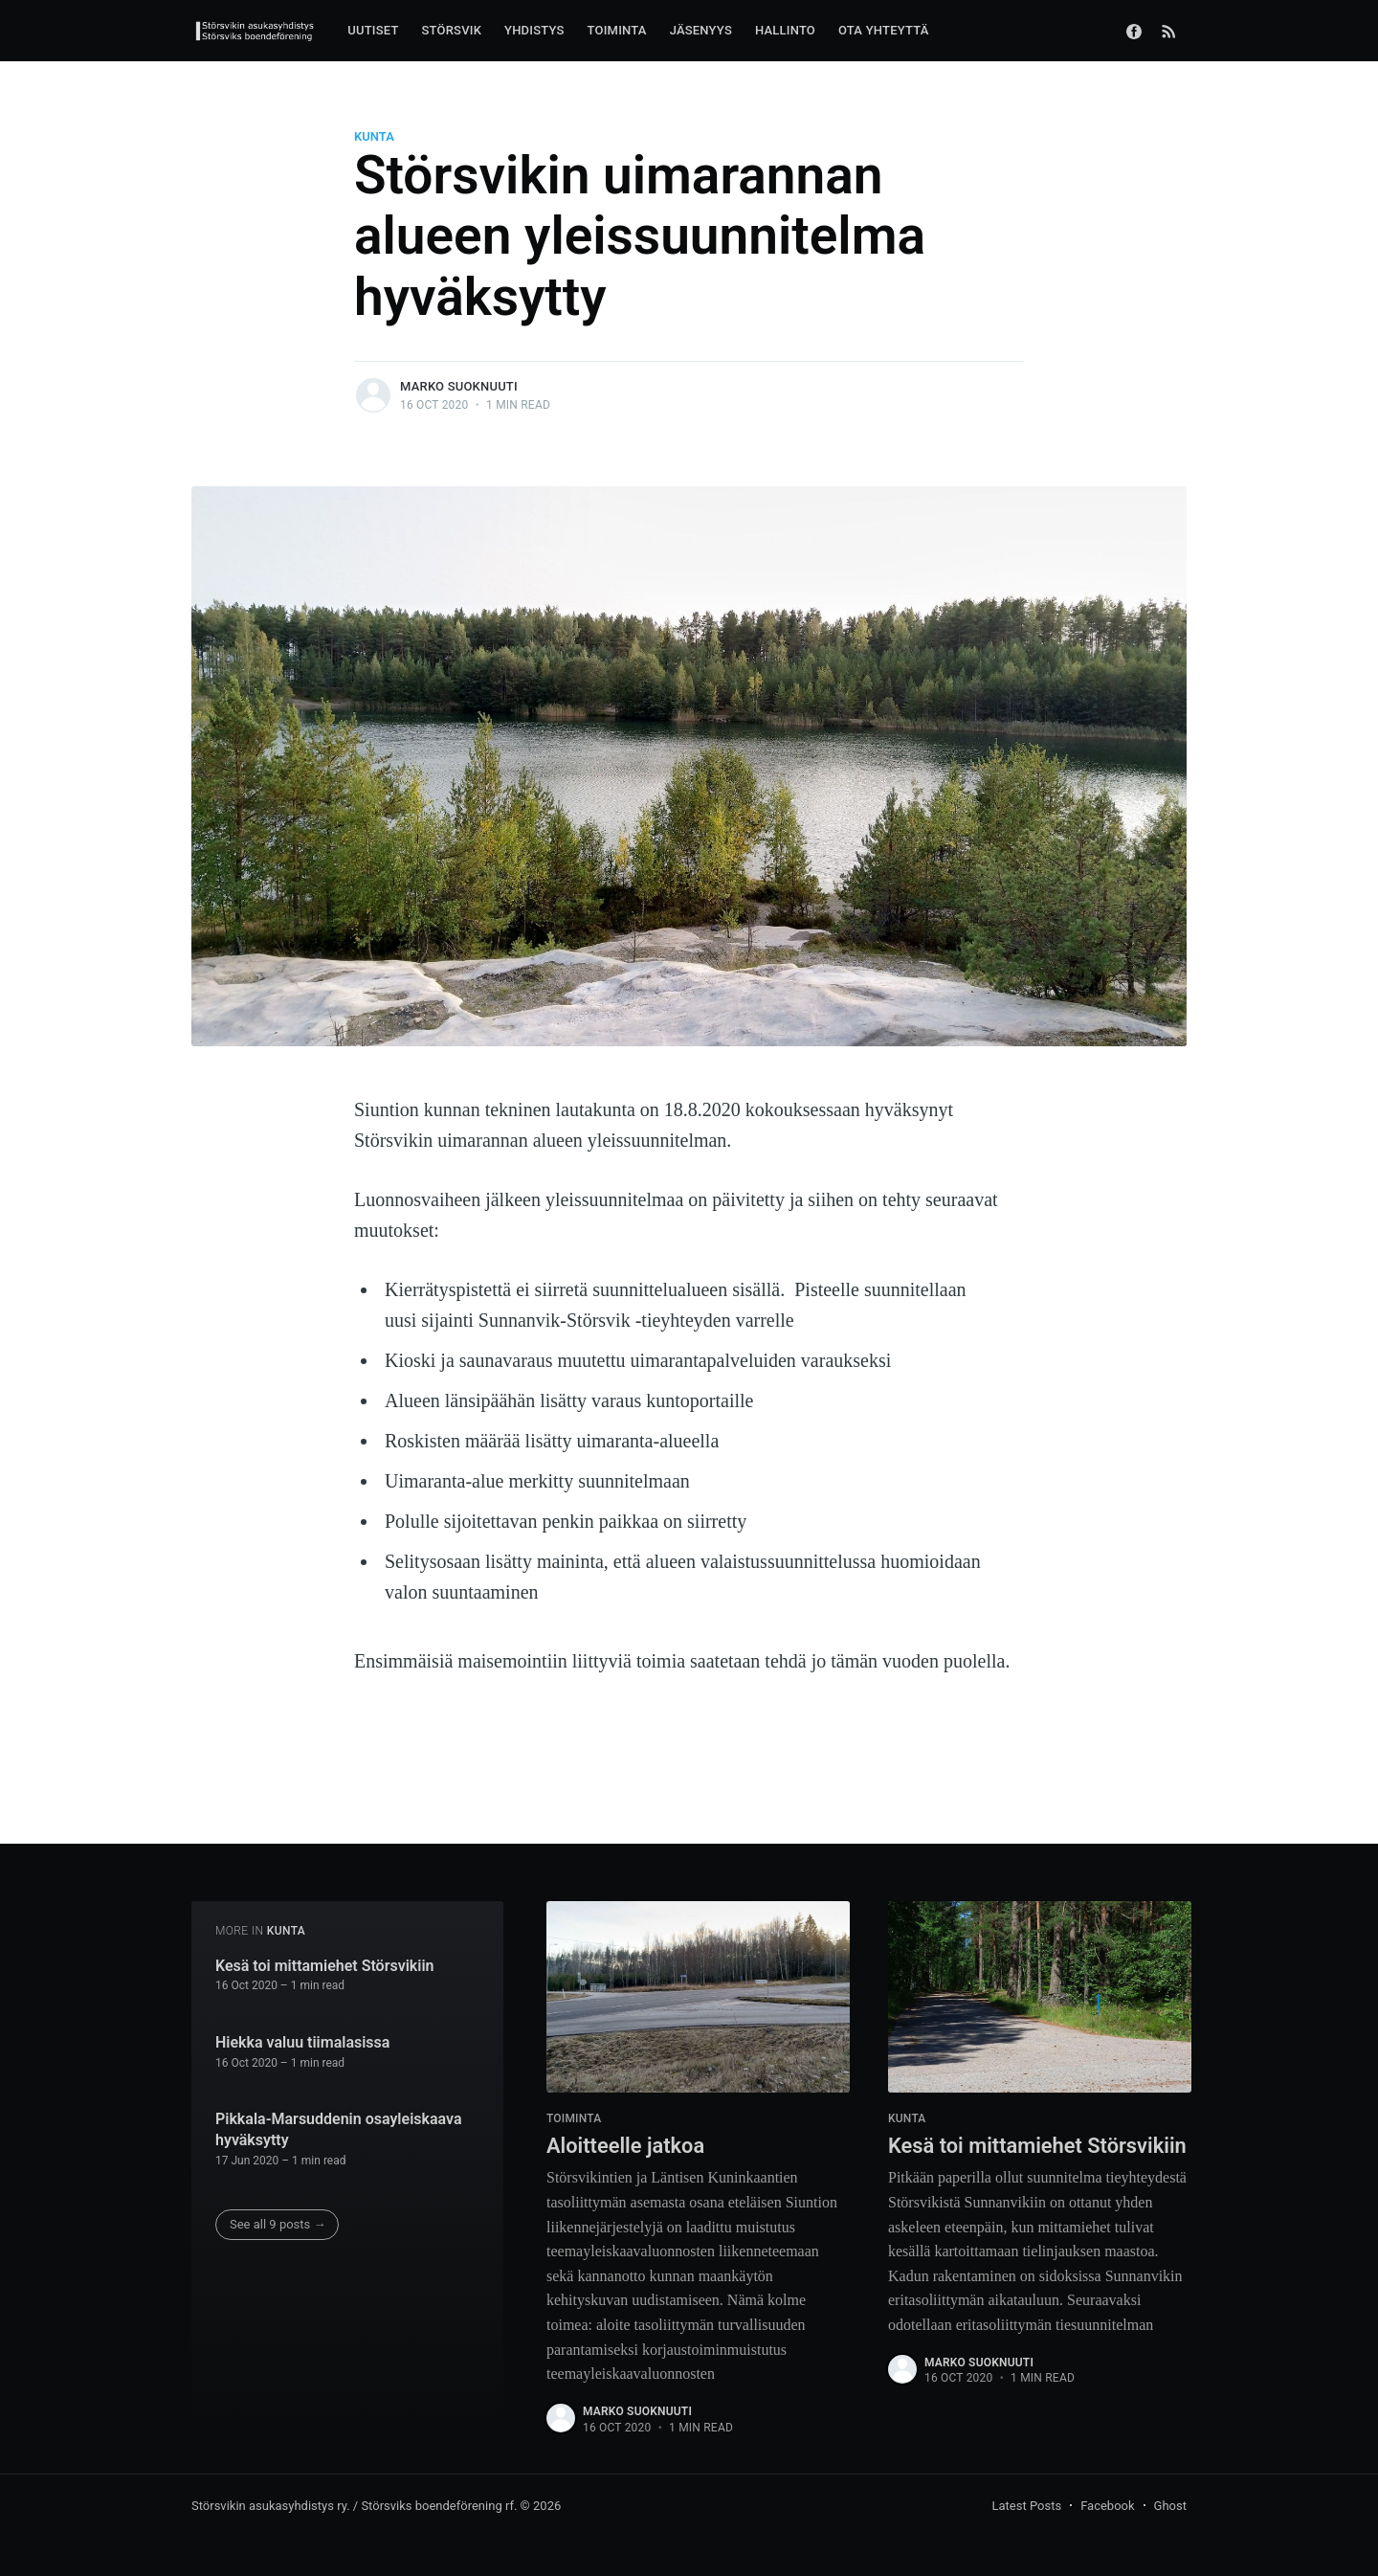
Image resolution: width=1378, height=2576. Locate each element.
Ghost (1170, 2505)
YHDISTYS (534, 30)
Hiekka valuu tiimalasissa (302, 2042)
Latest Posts (1027, 2505)
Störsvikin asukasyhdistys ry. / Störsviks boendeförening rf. (354, 2505)
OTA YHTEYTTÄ (883, 30)
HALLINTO (785, 30)
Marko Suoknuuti (459, 386)
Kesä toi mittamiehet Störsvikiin (324, 1965)
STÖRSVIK (452, 30)
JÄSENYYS (701, 30)
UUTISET (372, 30)
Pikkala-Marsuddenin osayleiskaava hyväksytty (338, 2129)
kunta (374, 136)
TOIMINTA (617, 30)
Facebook (1107, 2505)
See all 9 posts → (278, 2224)
